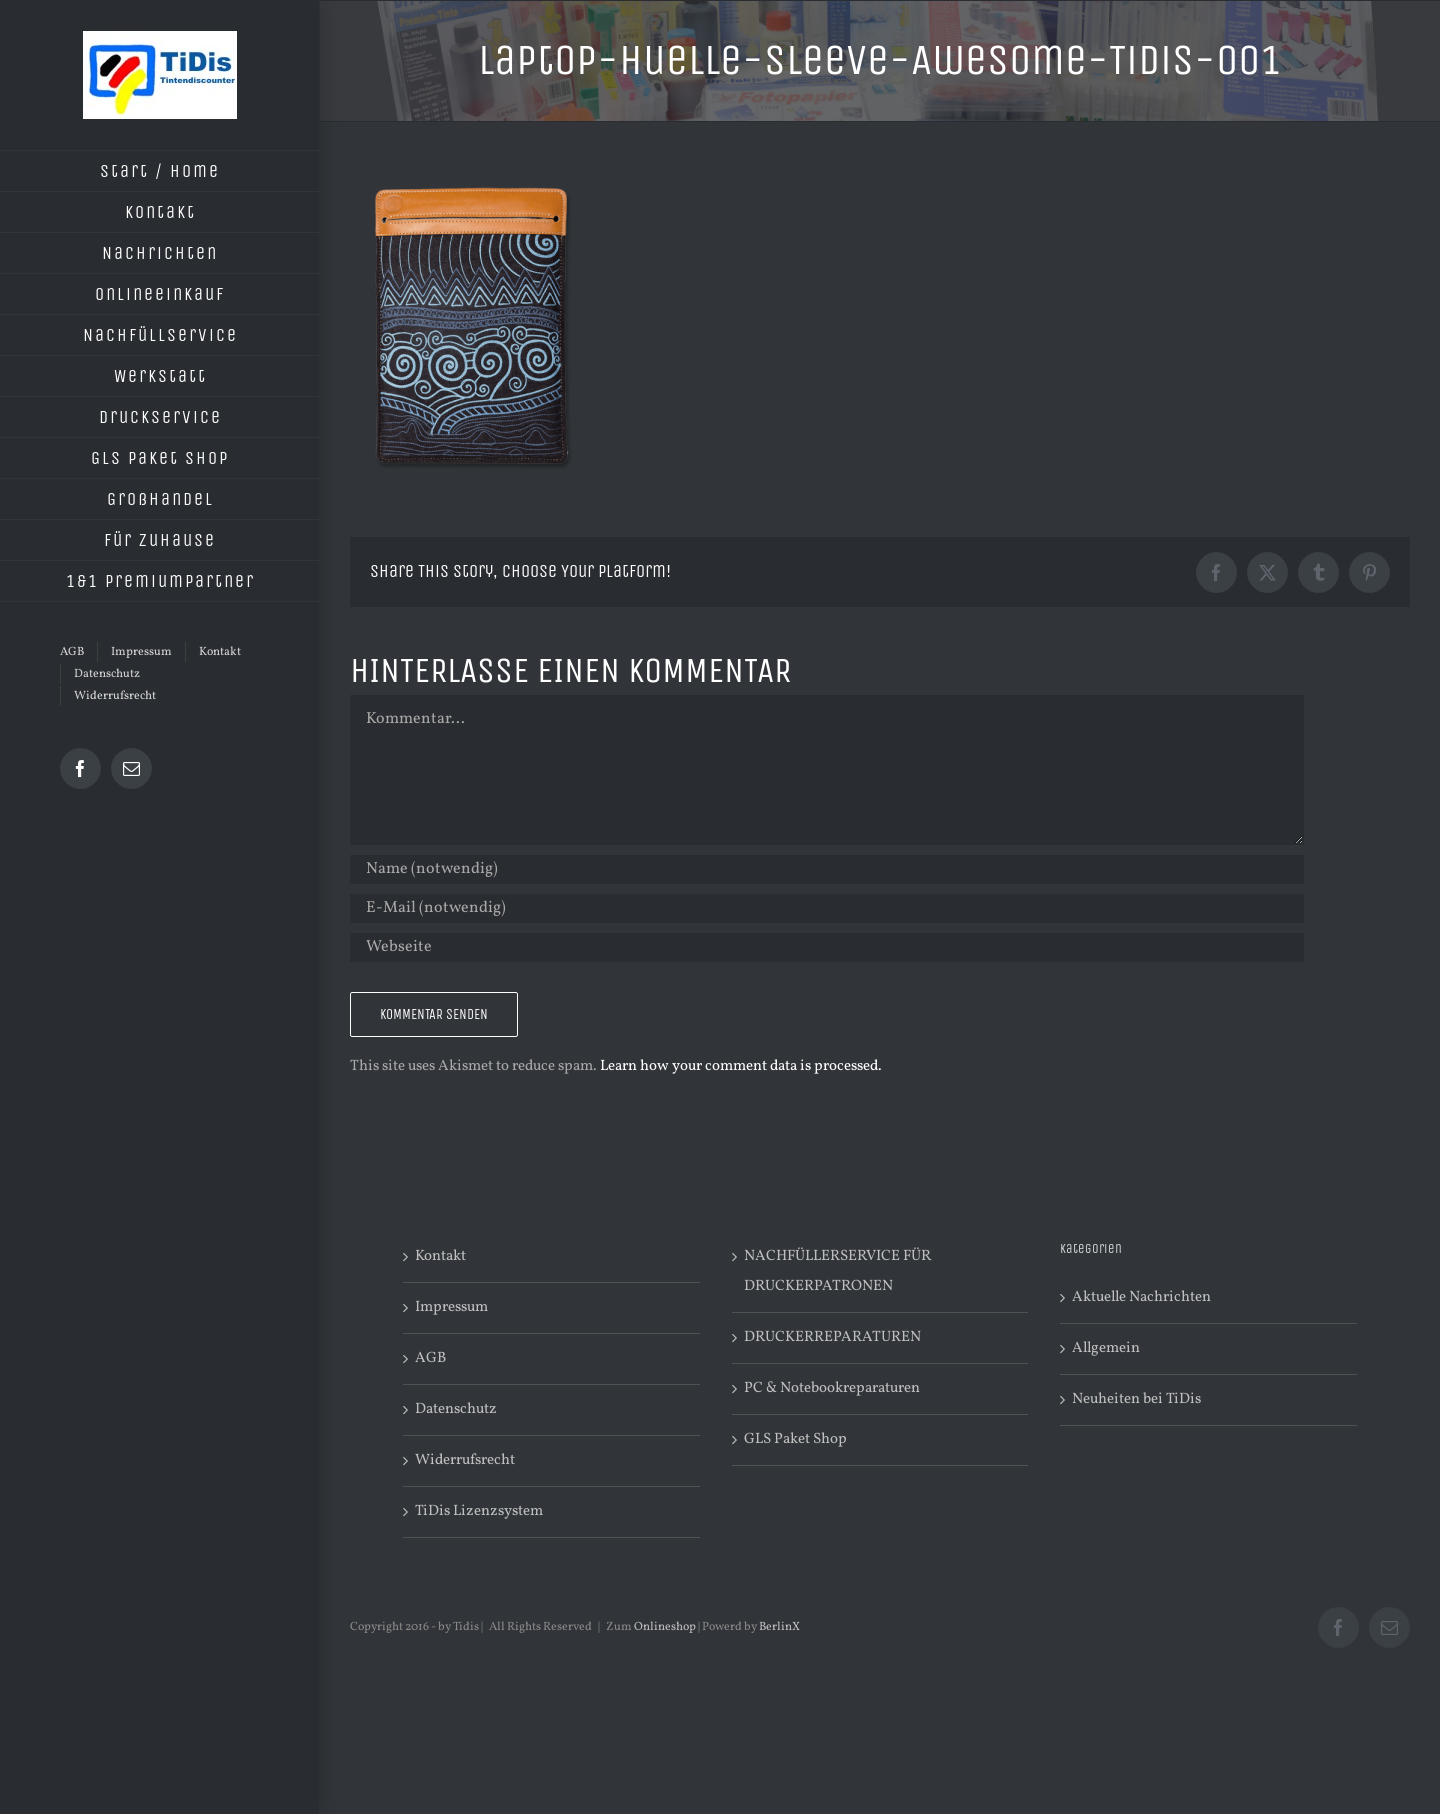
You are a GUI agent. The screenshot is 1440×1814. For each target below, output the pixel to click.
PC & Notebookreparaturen (832, 1388)
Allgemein (1106, 1348)
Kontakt (440, 1256)
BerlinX (779, 1627)
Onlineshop (665, 1627)
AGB (430, 1358)
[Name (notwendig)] (827, 869)
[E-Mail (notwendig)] (827, 908)
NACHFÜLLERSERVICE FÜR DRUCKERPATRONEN (837, 1271)
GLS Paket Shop (795, 1439)
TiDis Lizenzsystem (479, 1511)
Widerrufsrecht (465, 1460)
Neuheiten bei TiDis (1136, 1399)
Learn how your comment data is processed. (741, 1066)
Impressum (451, 1307)
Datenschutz (456, 1409)
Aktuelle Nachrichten (1141, 1297)
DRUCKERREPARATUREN (832, 1337)
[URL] (827, 947)
